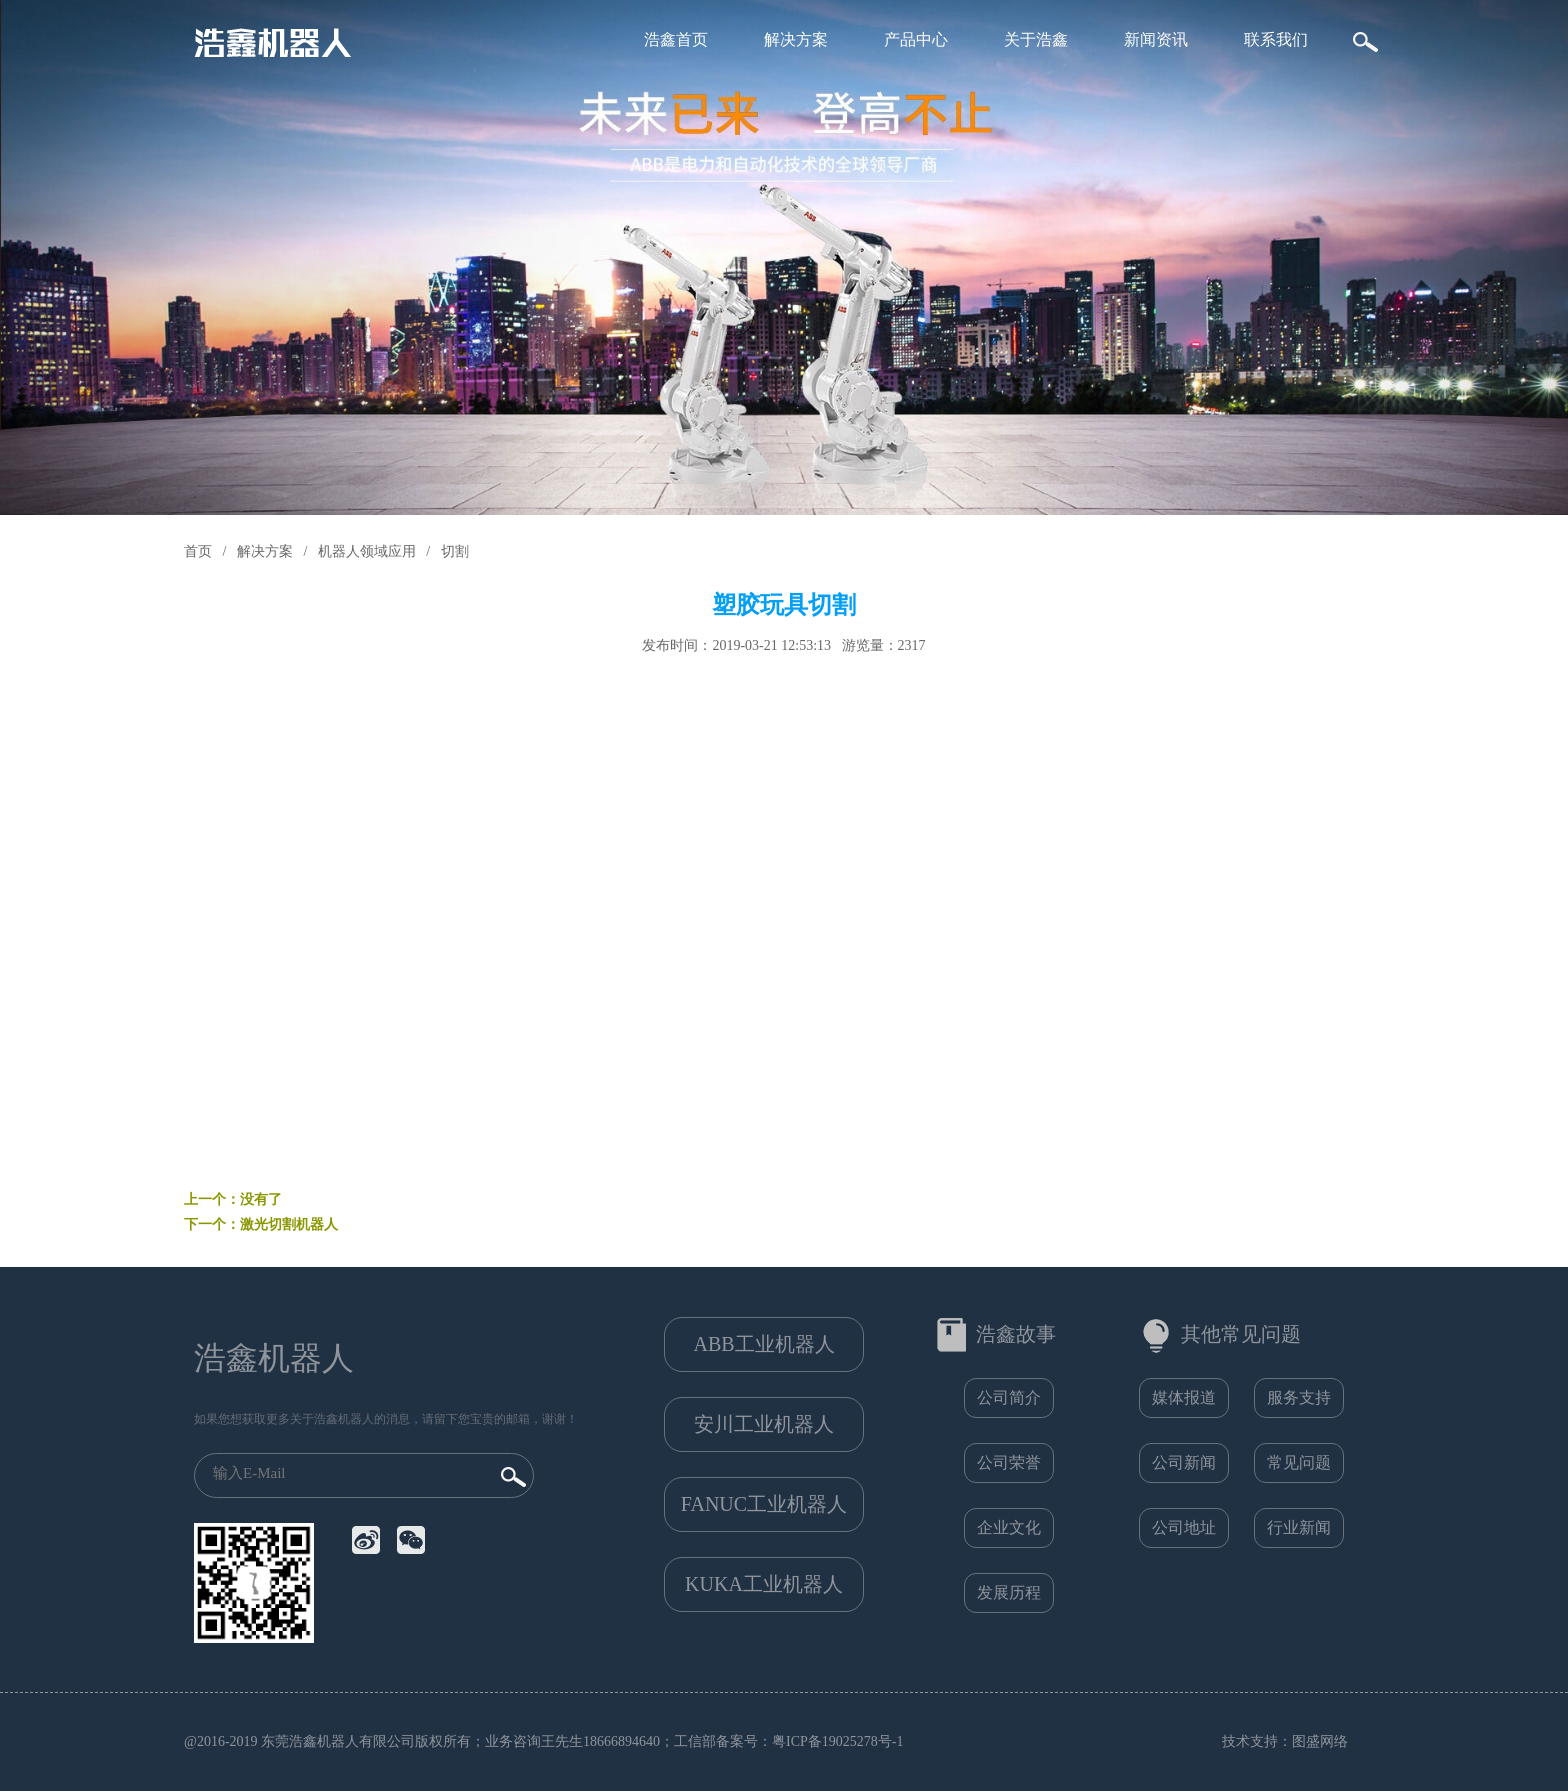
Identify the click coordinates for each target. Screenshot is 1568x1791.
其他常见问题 (1241, 1334)
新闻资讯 (1156, 39)
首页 (198, 551)
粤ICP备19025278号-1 (837, 1741)
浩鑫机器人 (274, 1358)
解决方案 (796, 39)
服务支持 (1299, 1397)
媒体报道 (1184, 1397)
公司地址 (1184, 1527)
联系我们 (1276, 39)
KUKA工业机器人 (764, 1584)
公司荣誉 (1009, 1462)
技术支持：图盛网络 (1285, 1741)
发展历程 (1009, 1592)
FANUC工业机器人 (764, 1504)
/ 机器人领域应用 (355, 551)
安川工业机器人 (764, 1424)
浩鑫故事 (1016, 1334)
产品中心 (916, 39)
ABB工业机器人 (763, 1344)
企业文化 (1009, 1527)
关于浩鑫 (1036, 39)
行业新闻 (1299, 1527)
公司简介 (1009, 1397)
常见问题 (1299, 1462)
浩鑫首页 (676, 39)
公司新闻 (1184, 1462)
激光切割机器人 (289, 1224)
